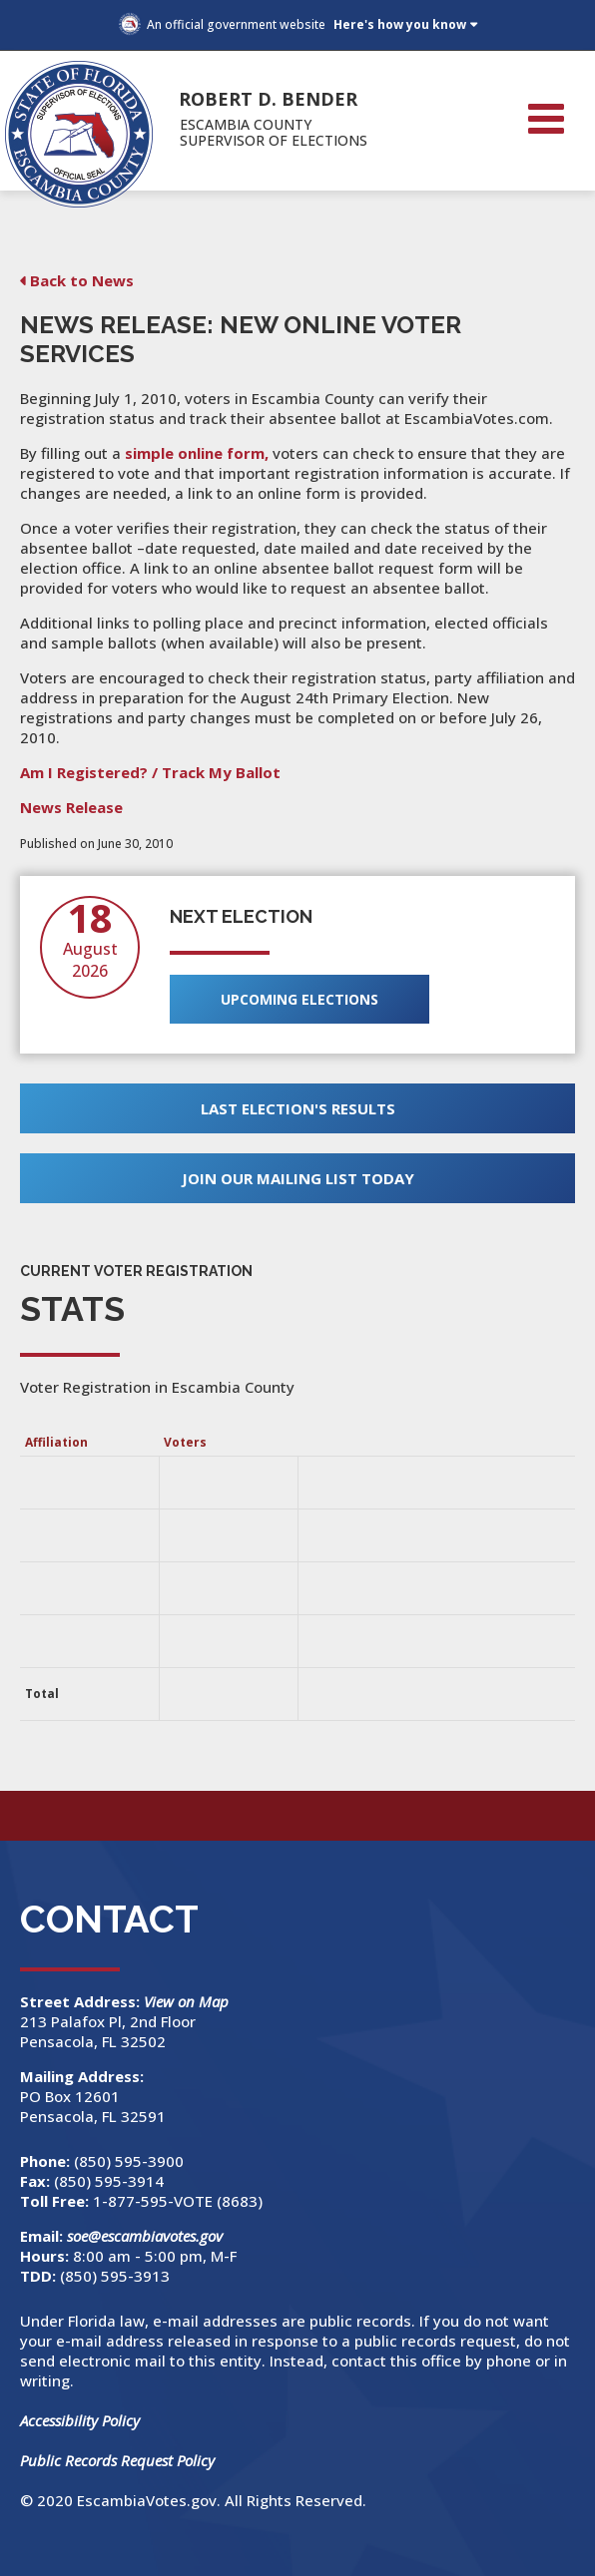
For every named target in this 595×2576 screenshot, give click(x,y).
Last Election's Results (298, 1108)
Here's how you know (399, 24)
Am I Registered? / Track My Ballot (150, 772)
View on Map (188, 2001)
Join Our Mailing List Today (298, 1178)
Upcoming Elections (299, 999)
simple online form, (197, 453)
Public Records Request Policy (117, 2460)
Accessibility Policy (80, 2420)
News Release (71, 807)
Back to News (82, 280)
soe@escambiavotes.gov (145, 2236)
